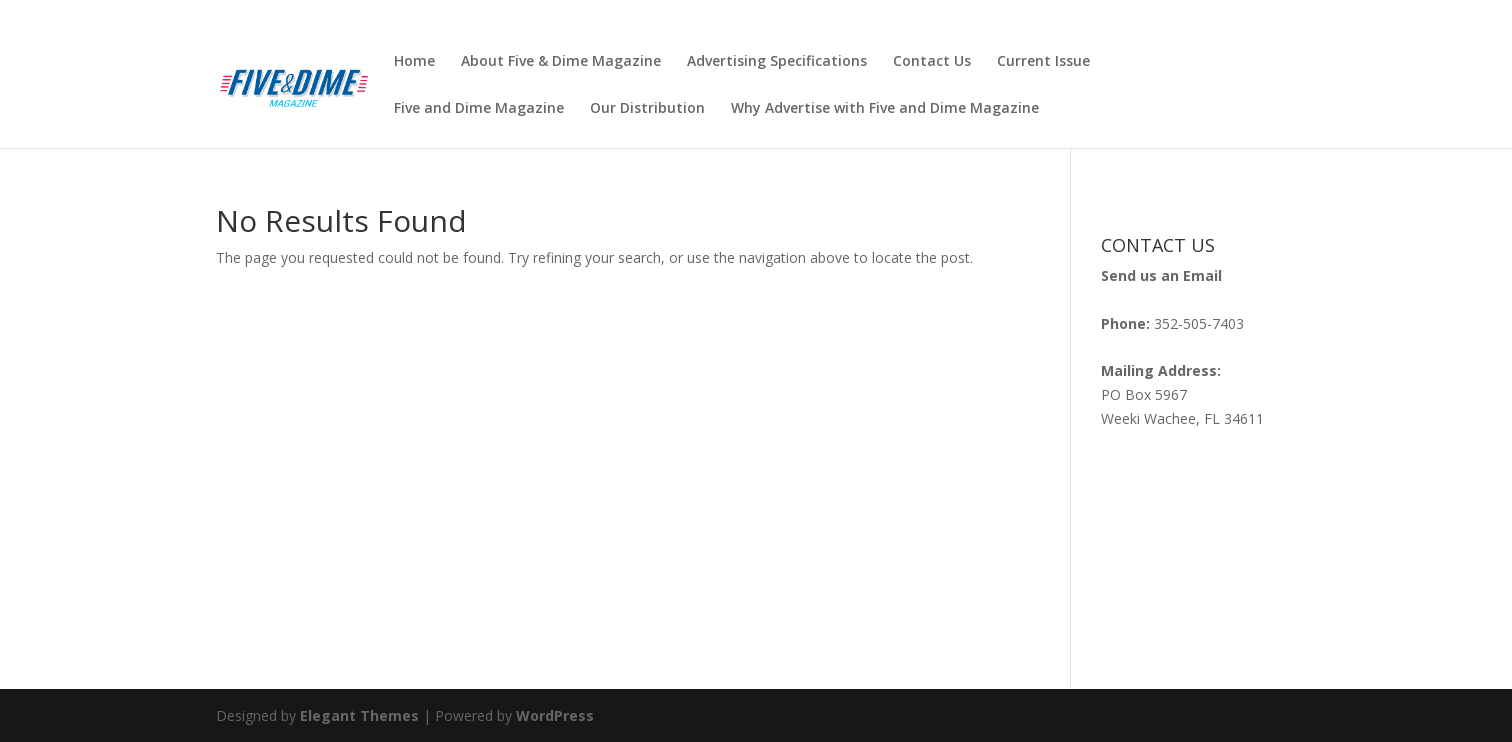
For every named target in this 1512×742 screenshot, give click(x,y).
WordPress (555, 715)
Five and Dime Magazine (479, 109)
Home (414, 62)
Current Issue (1043, 62)
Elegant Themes (359, 715)
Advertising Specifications (777, 62)
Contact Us (932, 62)
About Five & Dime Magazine (561, 62)
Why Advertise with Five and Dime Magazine (885, 109)
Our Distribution (647, 109)
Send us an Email (1161, 275)
